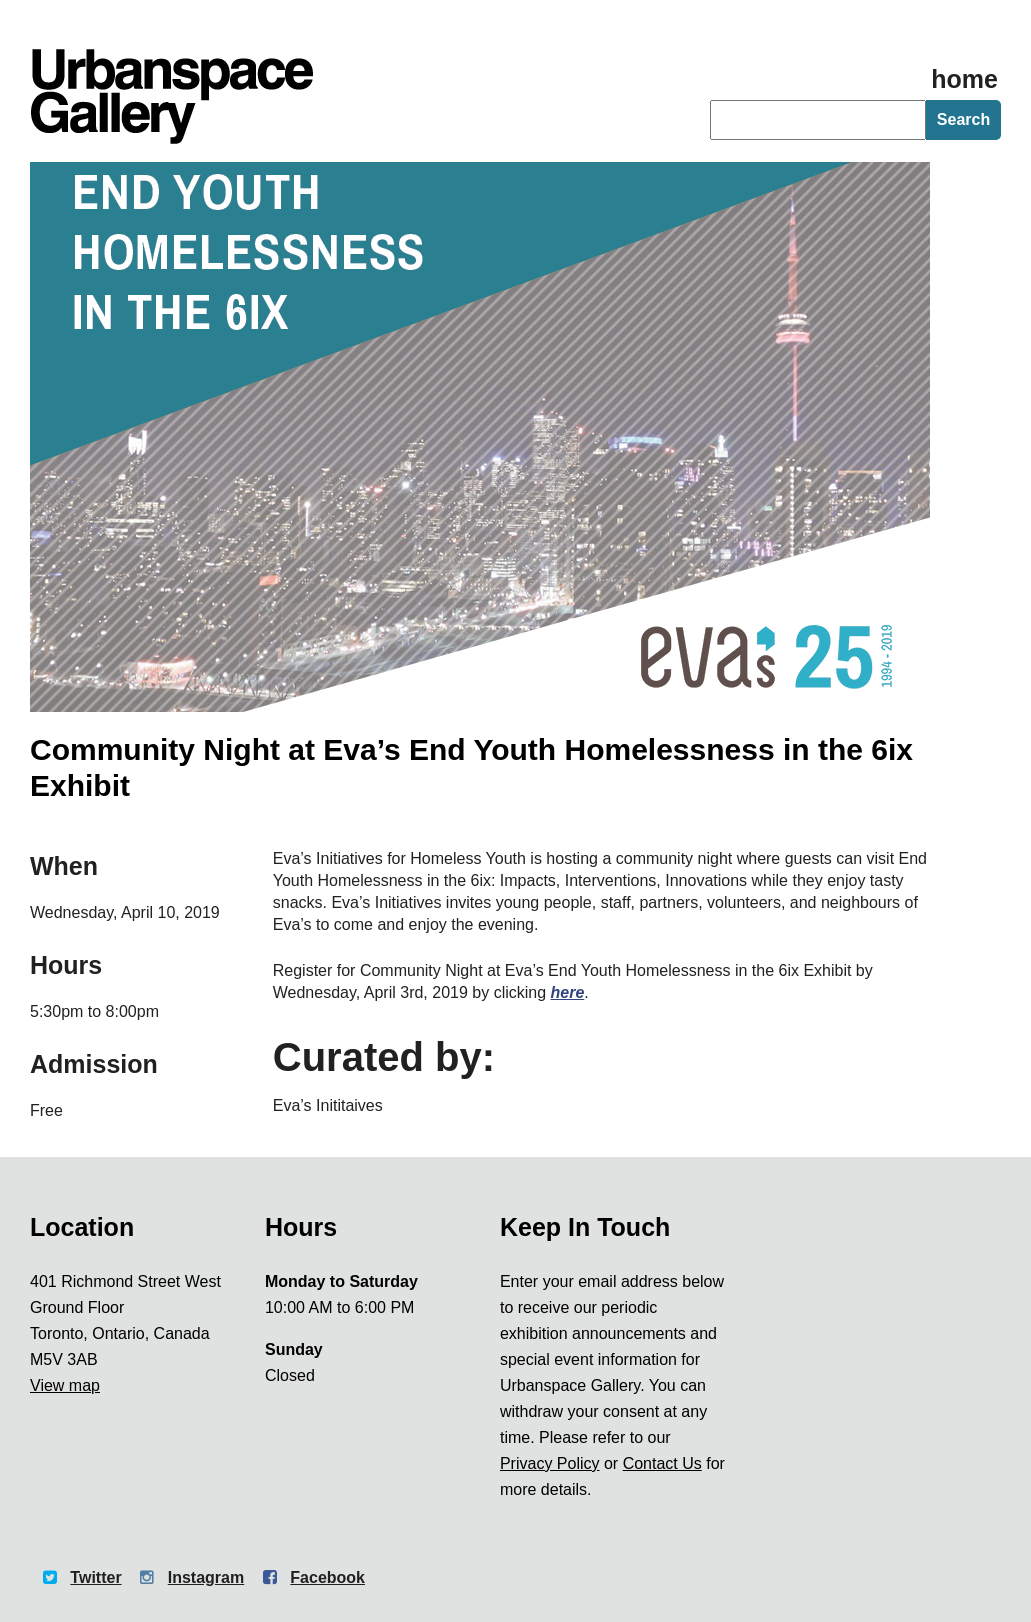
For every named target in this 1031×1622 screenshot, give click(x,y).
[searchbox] (818, 120)
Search (963, 119)
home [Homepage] (964, 79)
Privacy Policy (550, 1463)
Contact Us (662, 1463)
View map (65, 1385)
